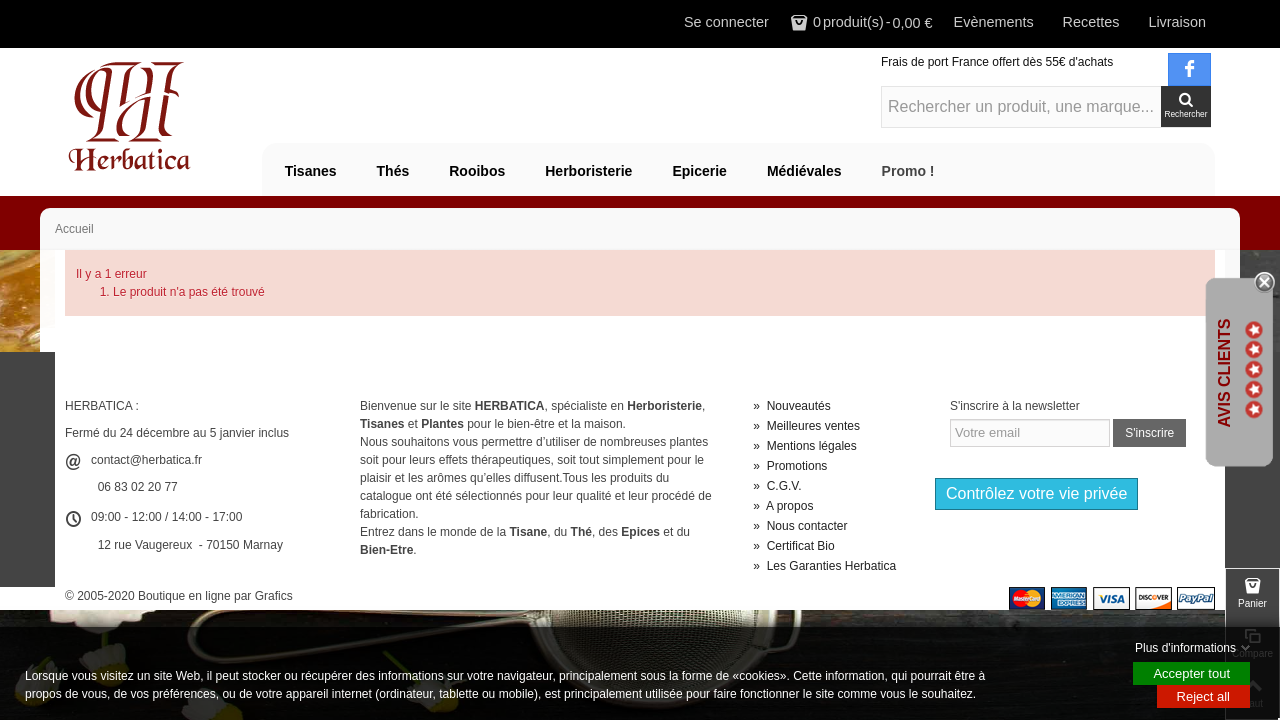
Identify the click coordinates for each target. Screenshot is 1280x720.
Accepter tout (1191, 673)
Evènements (994, 22)
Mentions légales (804, 446)
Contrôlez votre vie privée (1036, 493)
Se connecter (726, 22)
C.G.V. (777, 486)
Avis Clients (1224, 372)
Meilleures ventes (806, 426)
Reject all (1203, 696)
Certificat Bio (793, 546)
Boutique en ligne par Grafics (215, 596)
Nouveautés (791, 406)
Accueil (74, 229)
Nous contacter (800, 526)
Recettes (1091, 22)
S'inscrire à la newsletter (1015, 406)
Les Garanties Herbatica (824, 566)
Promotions (790, 466)
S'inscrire (1149, 433)
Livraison (1177, 22)
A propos (783, 506)
